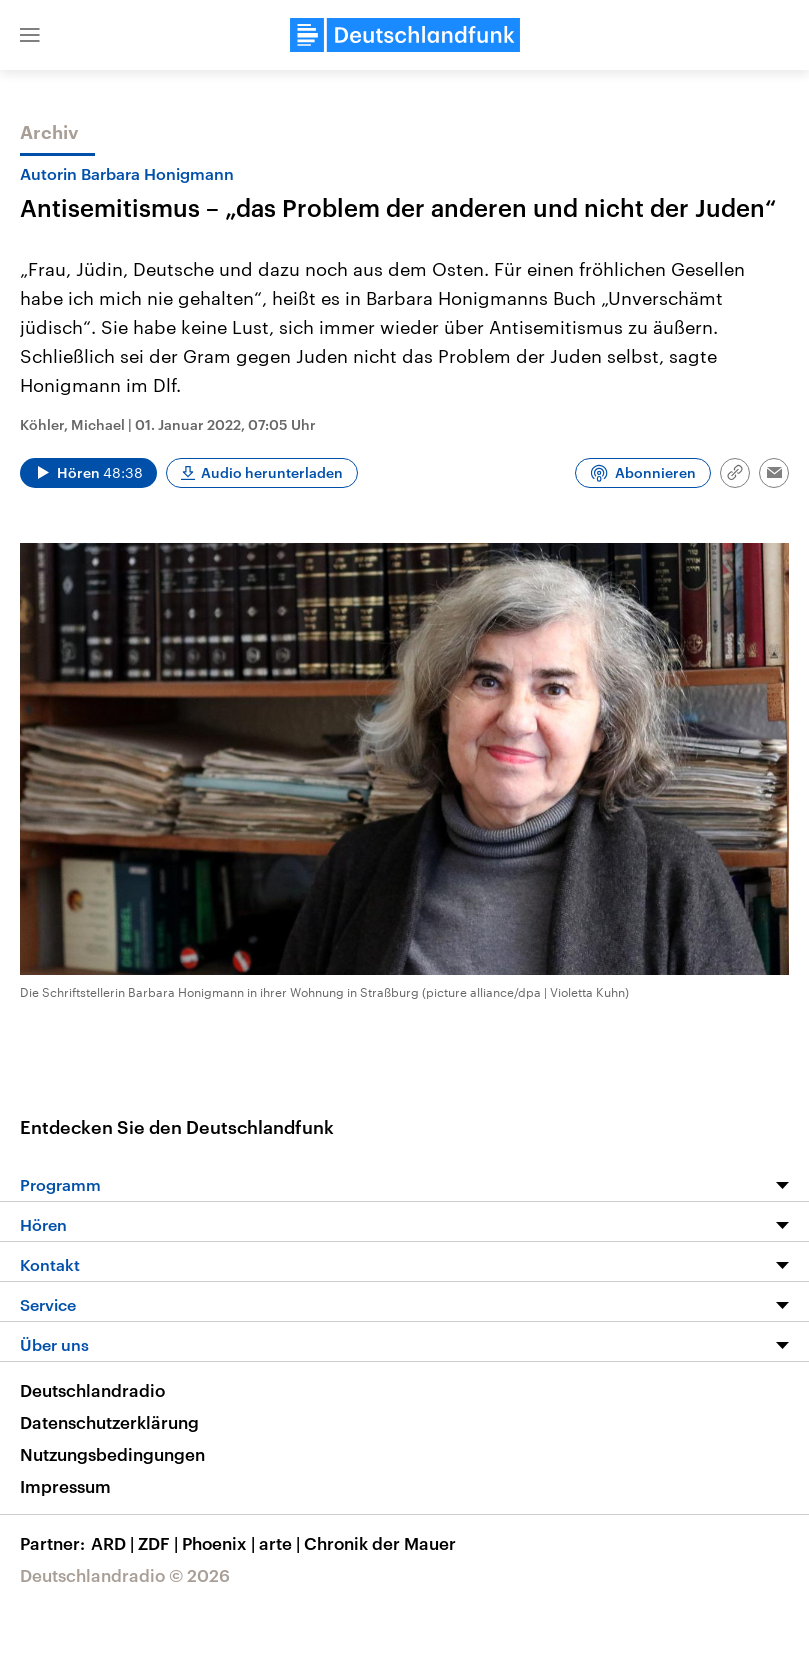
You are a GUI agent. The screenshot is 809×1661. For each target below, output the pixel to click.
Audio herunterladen (272, 472)
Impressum (65, 1486)
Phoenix (220, 1543)
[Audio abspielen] (88, 473)
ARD (114, 1543)
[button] (30, 35)
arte (281, 1543)
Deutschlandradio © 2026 (125, 1575)
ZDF (160, 1543)
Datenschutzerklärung (109, 1422)
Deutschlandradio (92, 1390)
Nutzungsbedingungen (112, 1454)
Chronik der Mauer (380, 1543)
